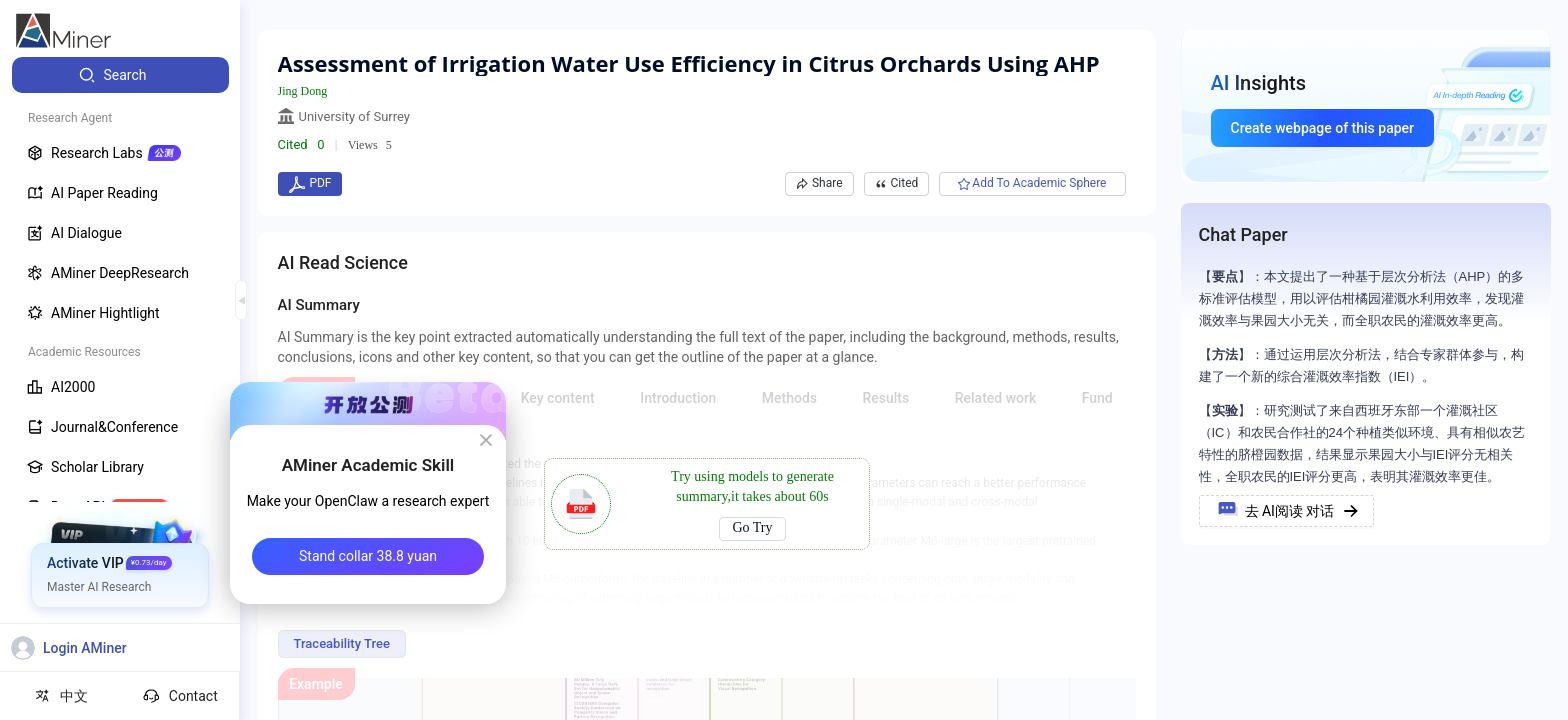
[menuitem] (120, 75)
